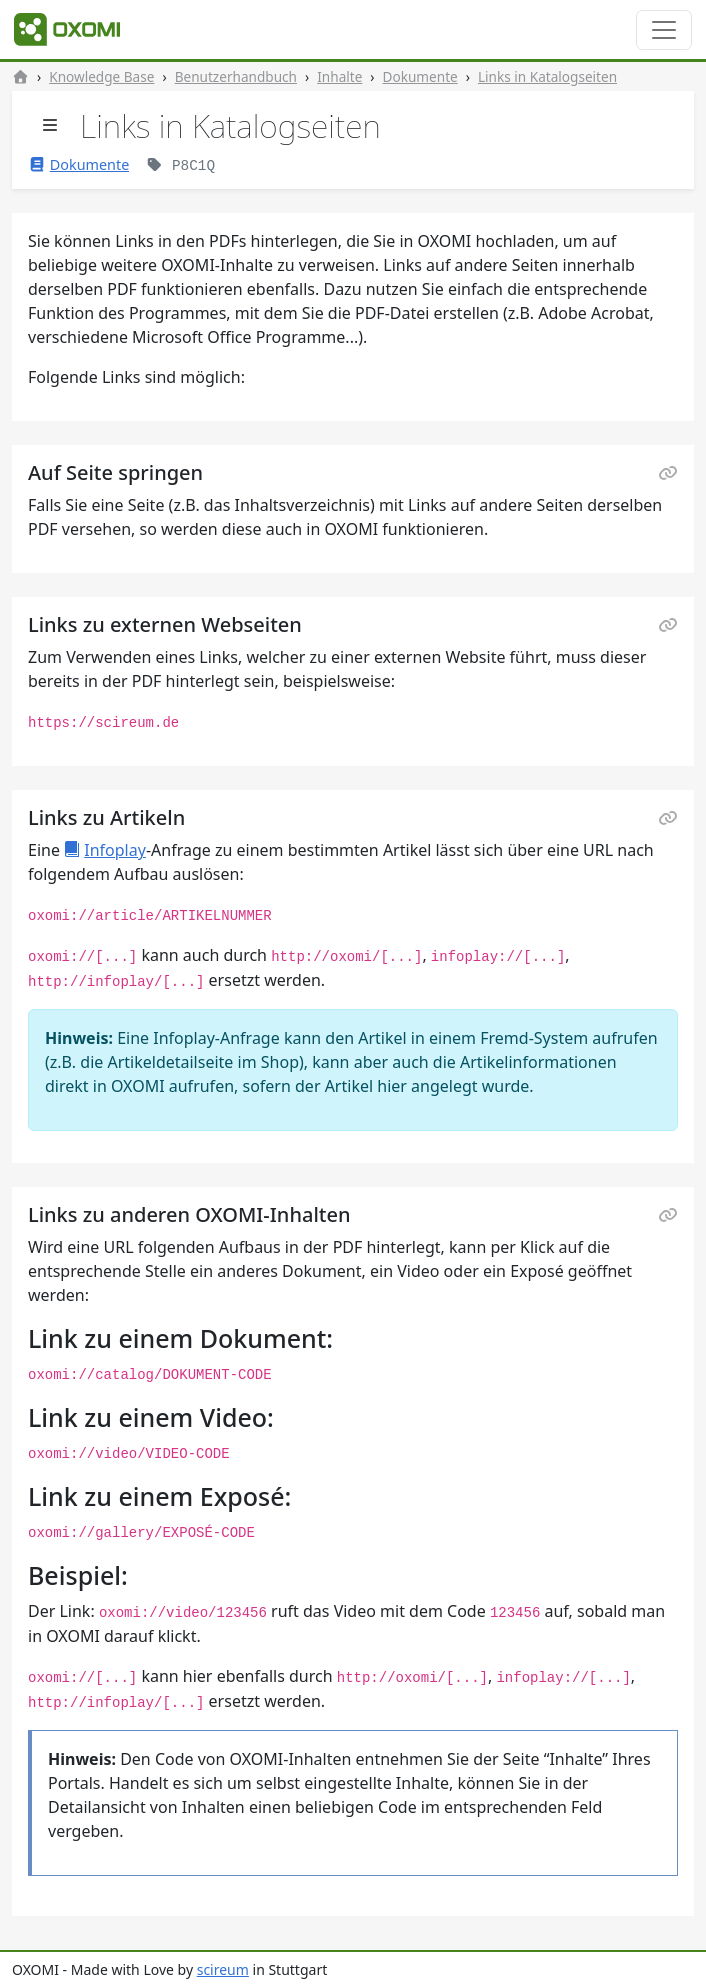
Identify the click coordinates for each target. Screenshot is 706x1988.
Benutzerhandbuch (236, 76)
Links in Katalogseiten (547, 76)
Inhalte (339, 76)
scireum (223, 1969)
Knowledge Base (101, 76)
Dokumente (420, 76)
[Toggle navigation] (664, 30)
